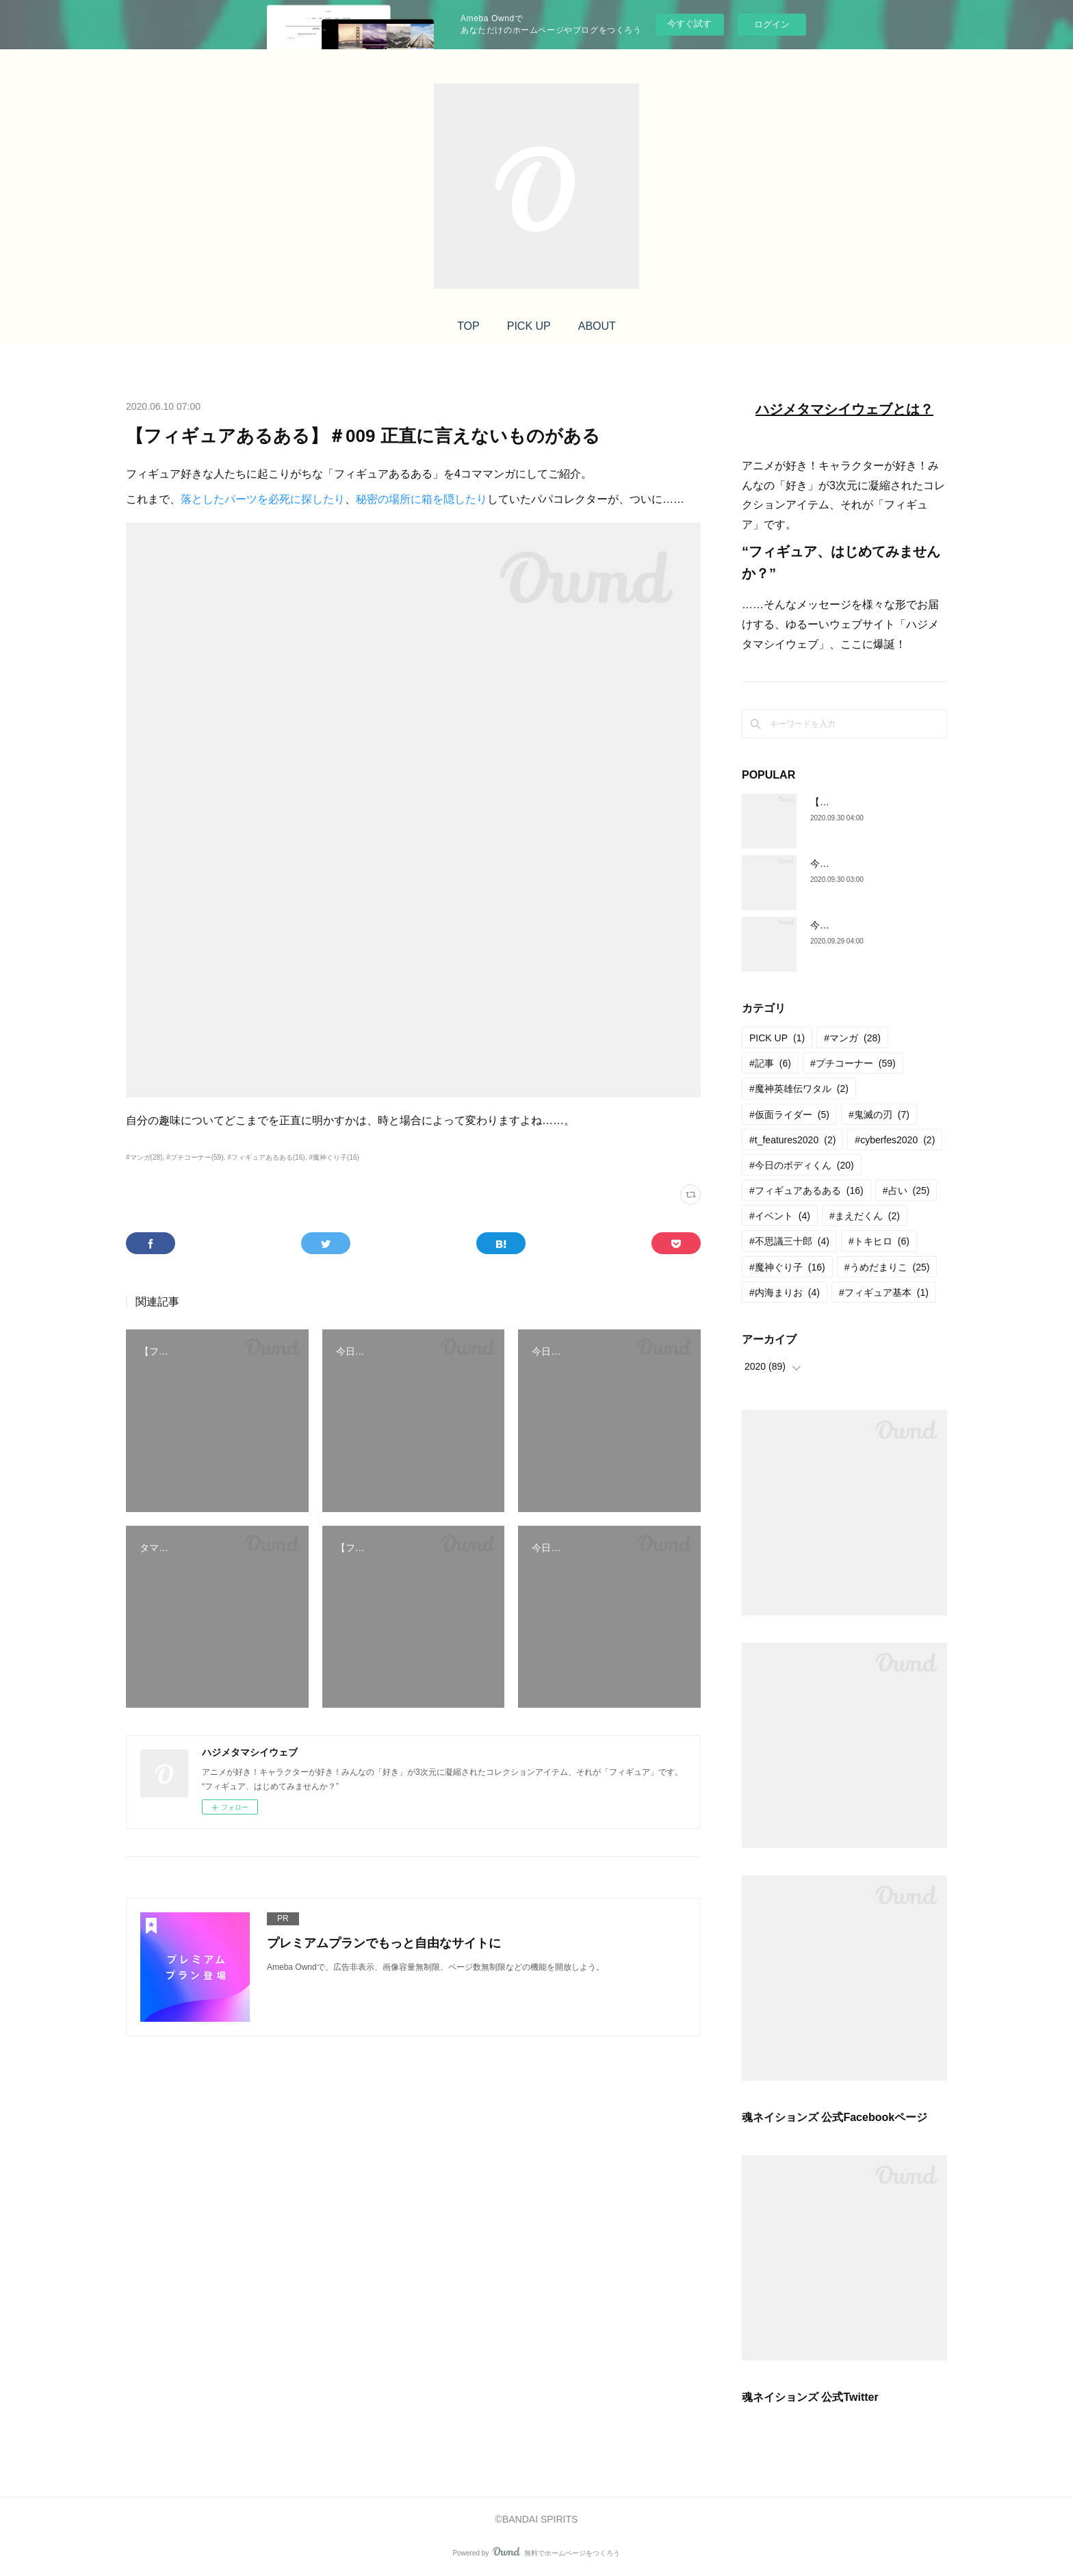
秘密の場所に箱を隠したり (421, 499)
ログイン (772, 24)
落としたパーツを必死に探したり (263, 499)
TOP (468, 326)
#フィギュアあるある (806, 1190)
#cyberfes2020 (895, 1139)
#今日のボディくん (801, 1165)
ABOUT (597, 326)
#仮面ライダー (789, 1114)
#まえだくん (864, 1215)
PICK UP (529, 326)
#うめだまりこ (887, 1267)
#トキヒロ (879, 1241)
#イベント (779, 1215)
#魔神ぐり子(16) (334, 1157)
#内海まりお (784, 1292)
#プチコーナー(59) (194, 1157)
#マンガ (852, 1037)
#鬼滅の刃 (879, 1114)
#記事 (770, 1063)
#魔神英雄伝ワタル (799, 1088)
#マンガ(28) (144, 1157)
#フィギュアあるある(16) (266, 1157)
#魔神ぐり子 (787, 1267)
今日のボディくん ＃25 (859, 863)
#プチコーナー (853, 1063)
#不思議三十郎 (789, 1241)
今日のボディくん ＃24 (859, 925)
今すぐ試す (689, 23)
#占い (906, 1190)
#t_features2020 (792, 1139)
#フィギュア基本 (884, 1292)
